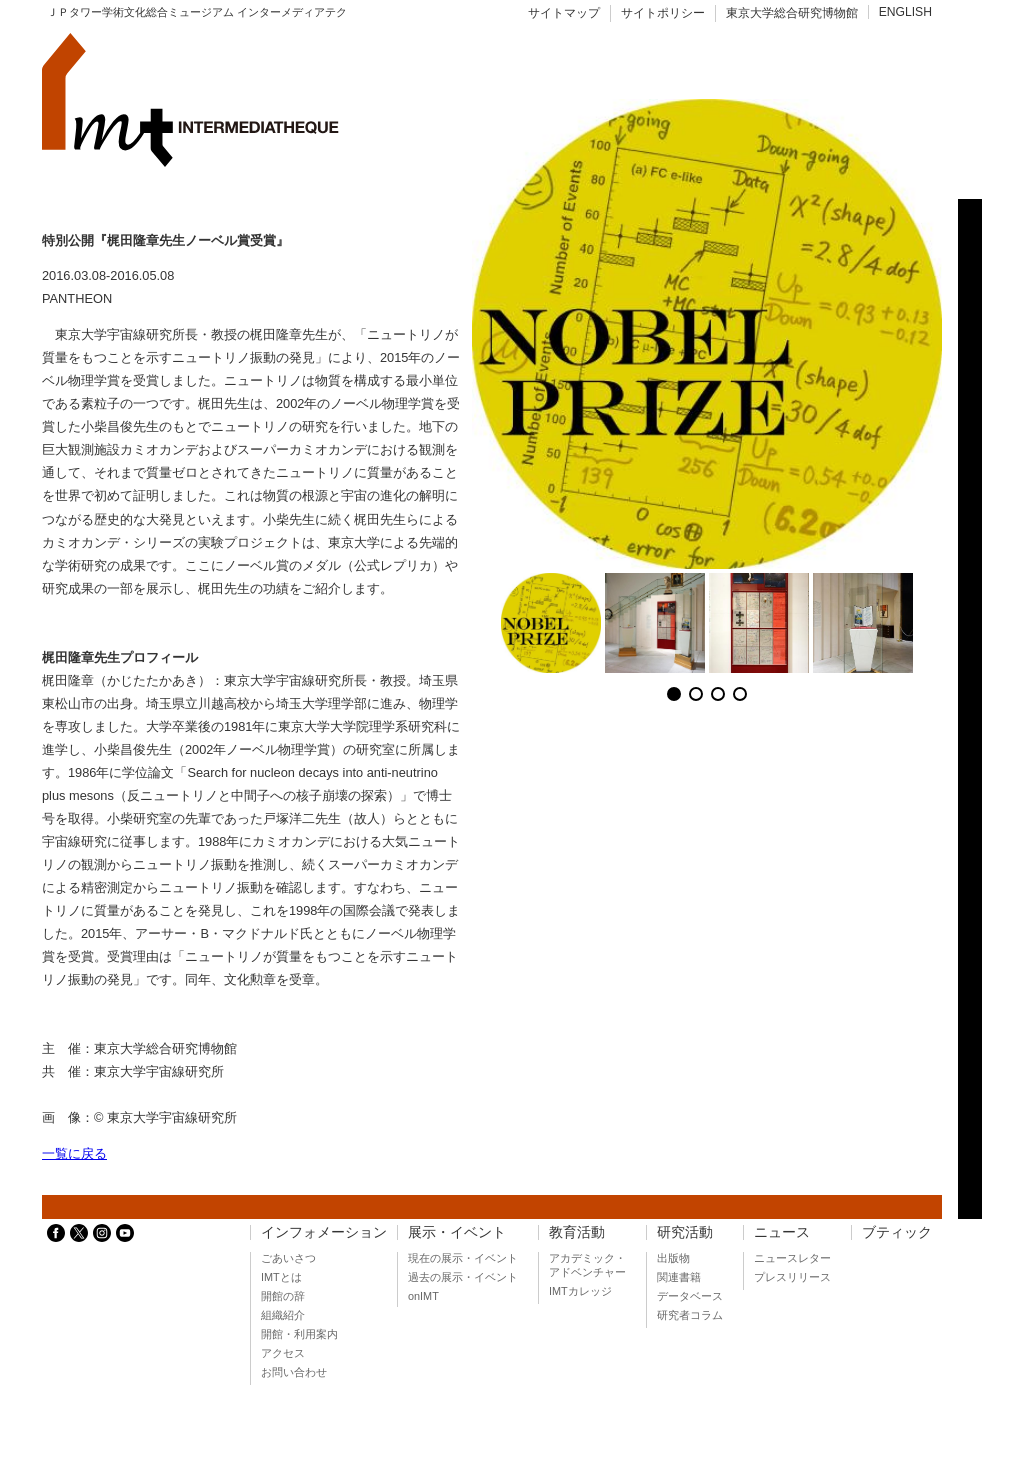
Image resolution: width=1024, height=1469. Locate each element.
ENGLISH (905, 12)
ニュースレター (792, 1258)
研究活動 (685, 1232)
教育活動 (577, 1232)
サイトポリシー (663, 13)
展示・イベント (457, 1232)
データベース (690, 1296)
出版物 (673, 1258)
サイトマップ (564, 13)
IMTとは (281, 1277)
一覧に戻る (74, 1153)
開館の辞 (283, 1296)
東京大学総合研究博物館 (792, 13)
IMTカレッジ (580, 1291)
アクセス (283, 1353)
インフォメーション (324, 1232)
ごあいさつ (288, 1258)
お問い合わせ (294, 1372)
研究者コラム (690, 1315)
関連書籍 (679, 1277)
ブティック (897, 1232)
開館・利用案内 (299, 1334)
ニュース (782, 1232)
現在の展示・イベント (463, 1258)
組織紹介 (283, 1315)
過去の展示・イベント (463, 1277)
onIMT (423, 1296)
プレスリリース (792, 1277)
